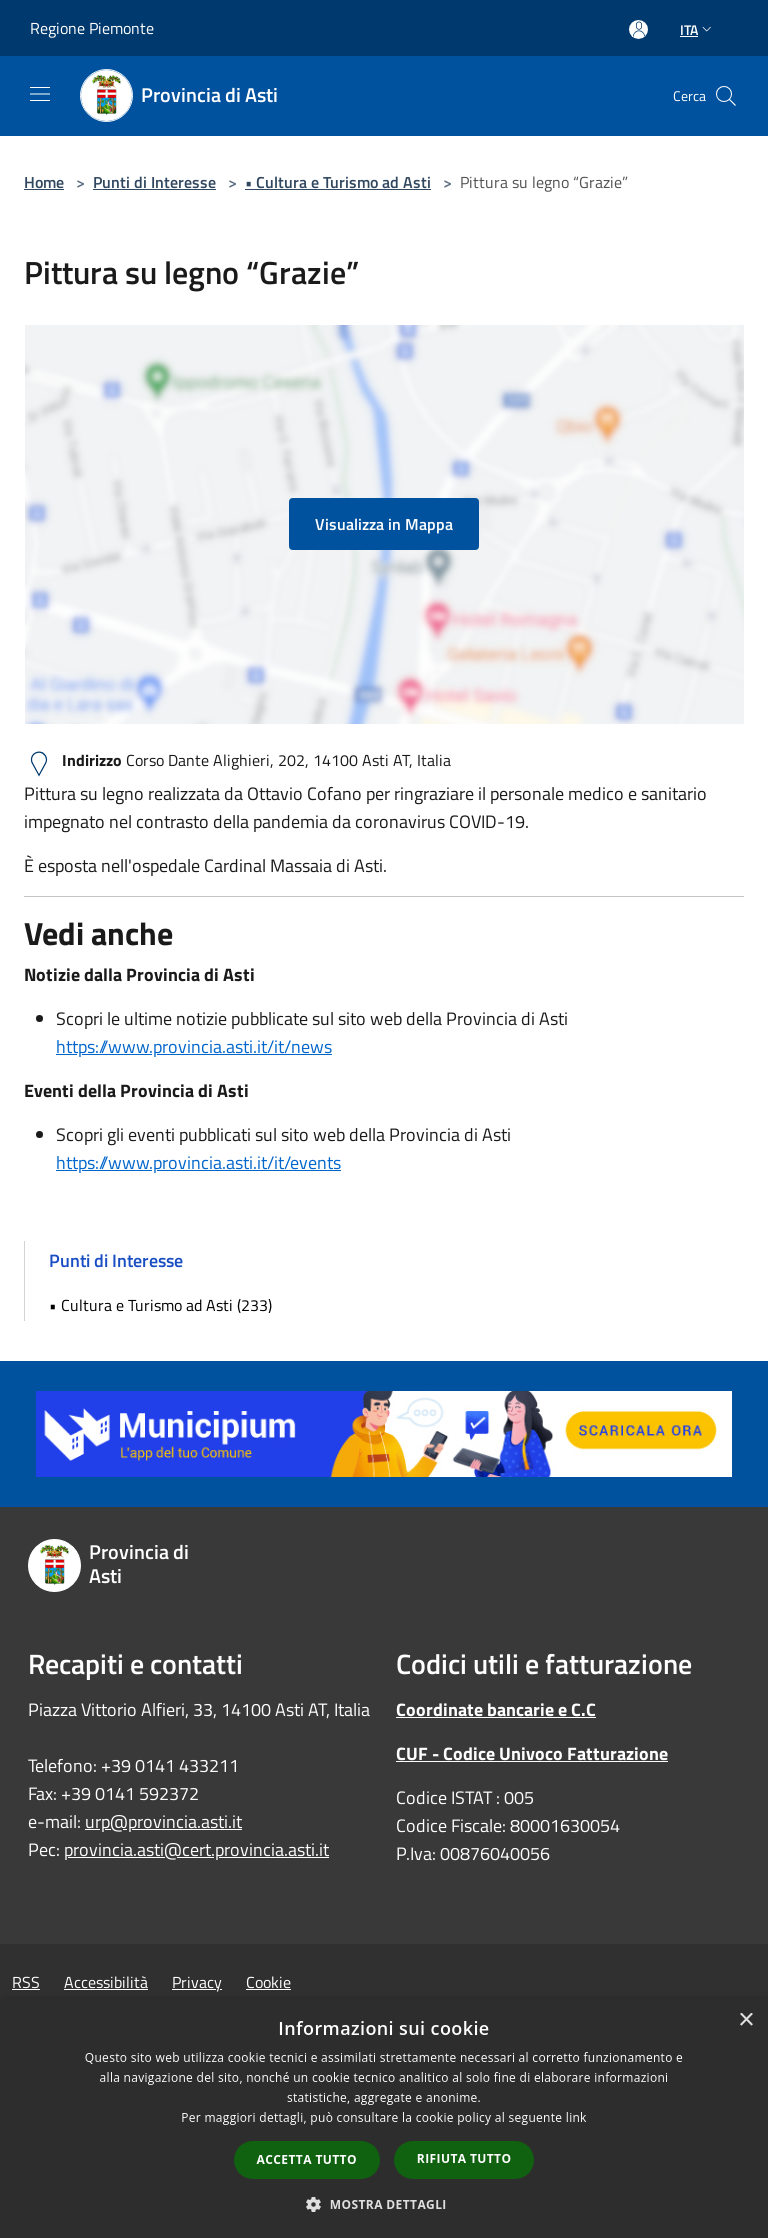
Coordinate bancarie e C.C (496, 1709)
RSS (26, 1982)
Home (44, 182)
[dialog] (384, 2118)
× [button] (745, 2020)
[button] (384, 2204)
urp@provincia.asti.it (163, 1821)
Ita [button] (698, 29)
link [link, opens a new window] (576, 2117)
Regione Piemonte (92, 28)
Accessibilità (106, 1982)
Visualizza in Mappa (384, 524)
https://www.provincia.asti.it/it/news (194, 1046)
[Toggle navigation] (40, 94)
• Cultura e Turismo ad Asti (338, 182)
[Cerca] (726, 96)
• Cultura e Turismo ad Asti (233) (160, 1305)
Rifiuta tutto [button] (464, 2158)
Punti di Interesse (154, 182)
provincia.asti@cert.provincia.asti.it (196, 1849)
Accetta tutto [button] (307, 2159)
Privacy (197, 1982)
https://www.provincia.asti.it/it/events (198, 1162)
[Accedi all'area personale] (638, 29)
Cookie (268, 1982)
